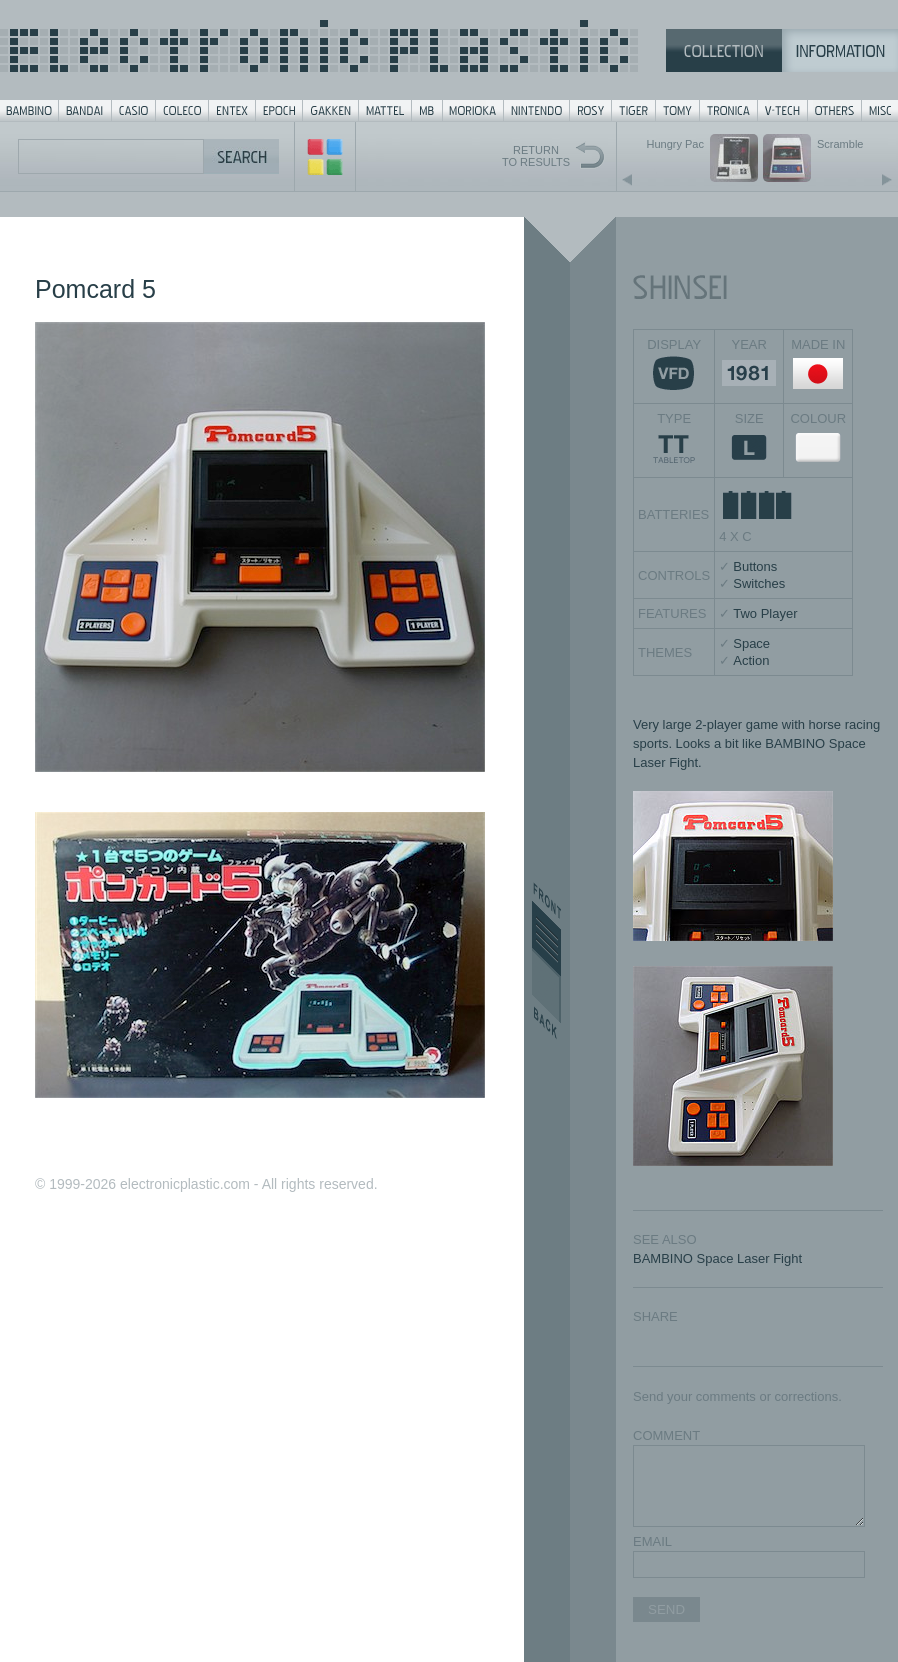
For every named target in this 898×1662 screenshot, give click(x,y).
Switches (759, 583)
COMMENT (666, 1435)
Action (751, 660)
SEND (666, 1609)
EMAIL (652, 1541)
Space (751, 643)
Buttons (755, 566)
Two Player (765, 613)
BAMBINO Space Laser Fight (717, 1258)
